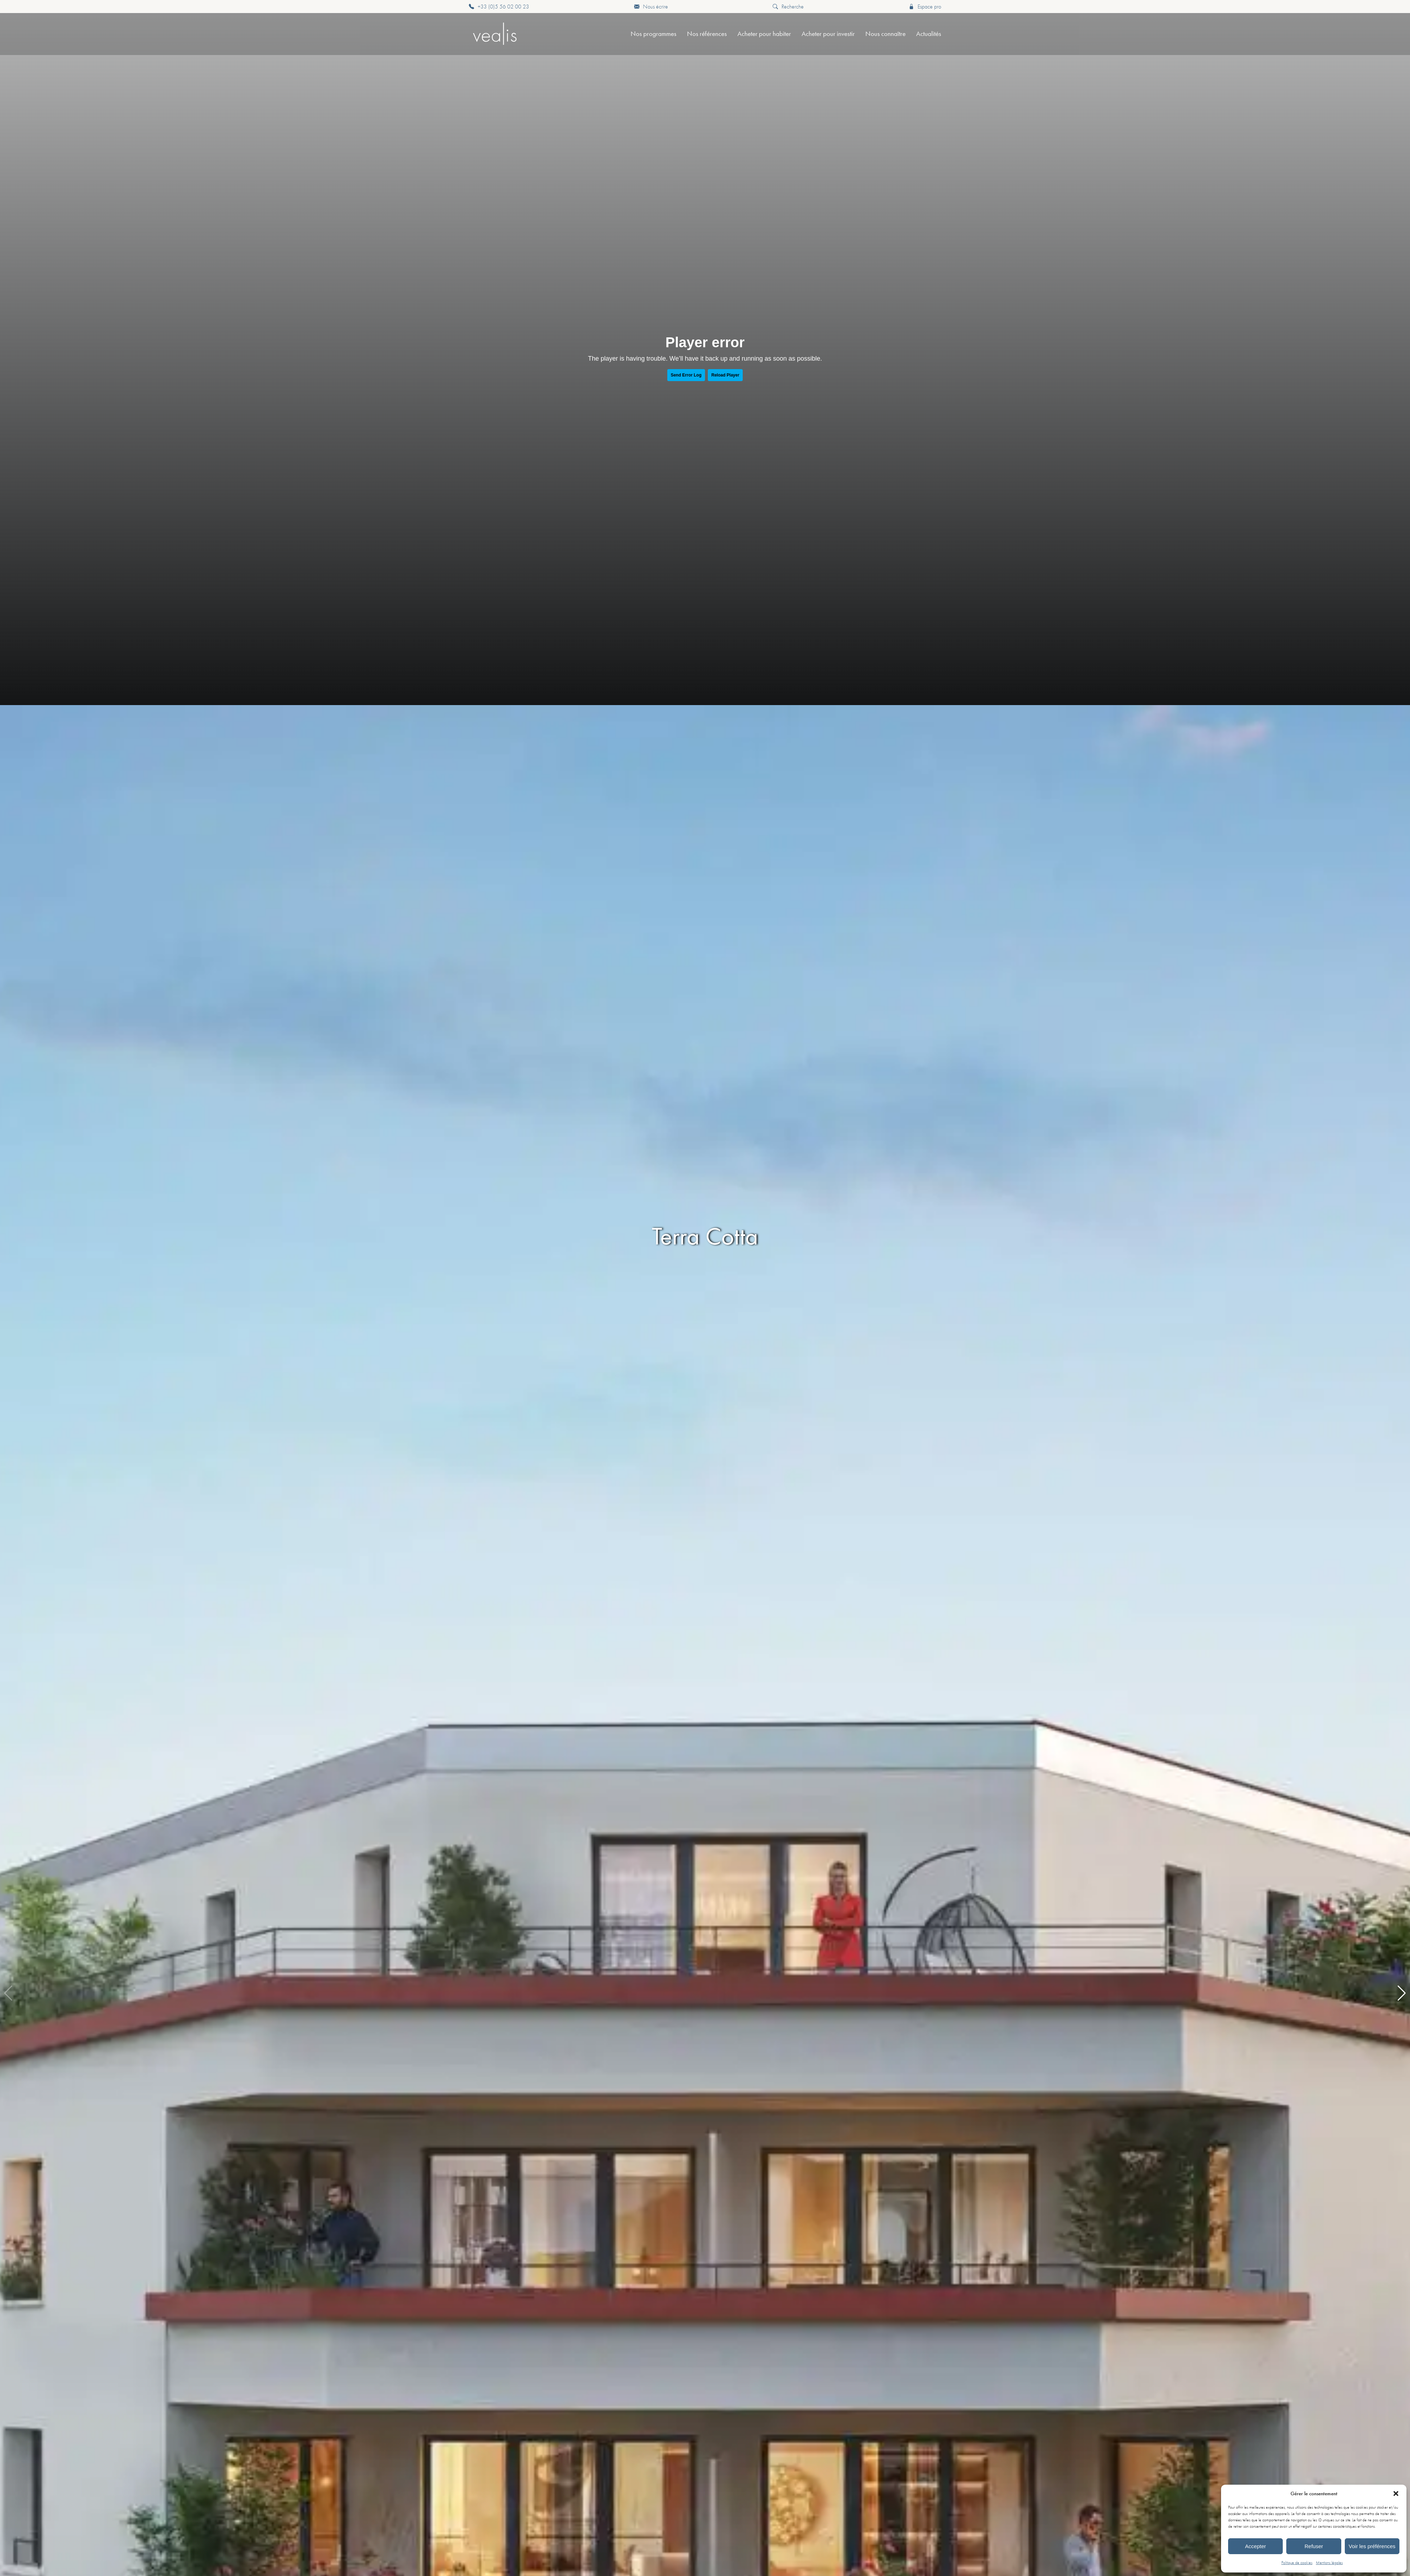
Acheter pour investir (828, 33)
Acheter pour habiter (764, 33)
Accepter (1255, 2546)
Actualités (928, 33)
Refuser (1314, 2546)
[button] (1395, 2493)
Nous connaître (885, 33)
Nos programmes (653, 33)
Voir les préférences (1372, 2546)
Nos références (707, 33)
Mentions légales (1329, 2562)
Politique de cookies (1296, 2562)
